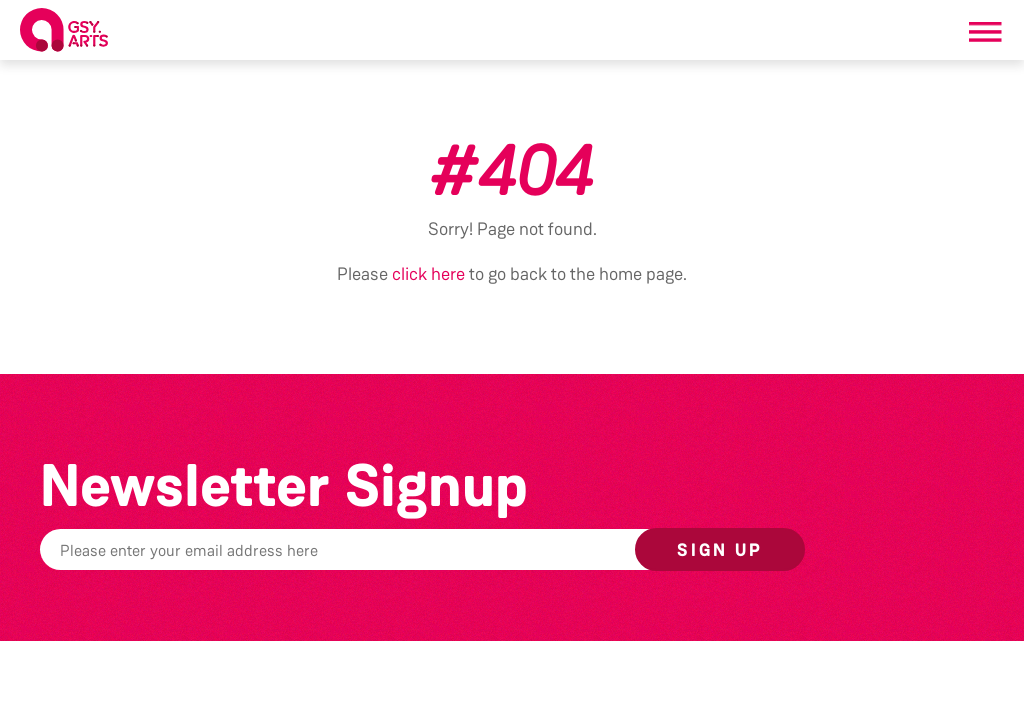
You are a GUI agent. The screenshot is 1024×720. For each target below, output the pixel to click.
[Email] (394, 549)
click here (428, 274)
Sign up (720, 550)
